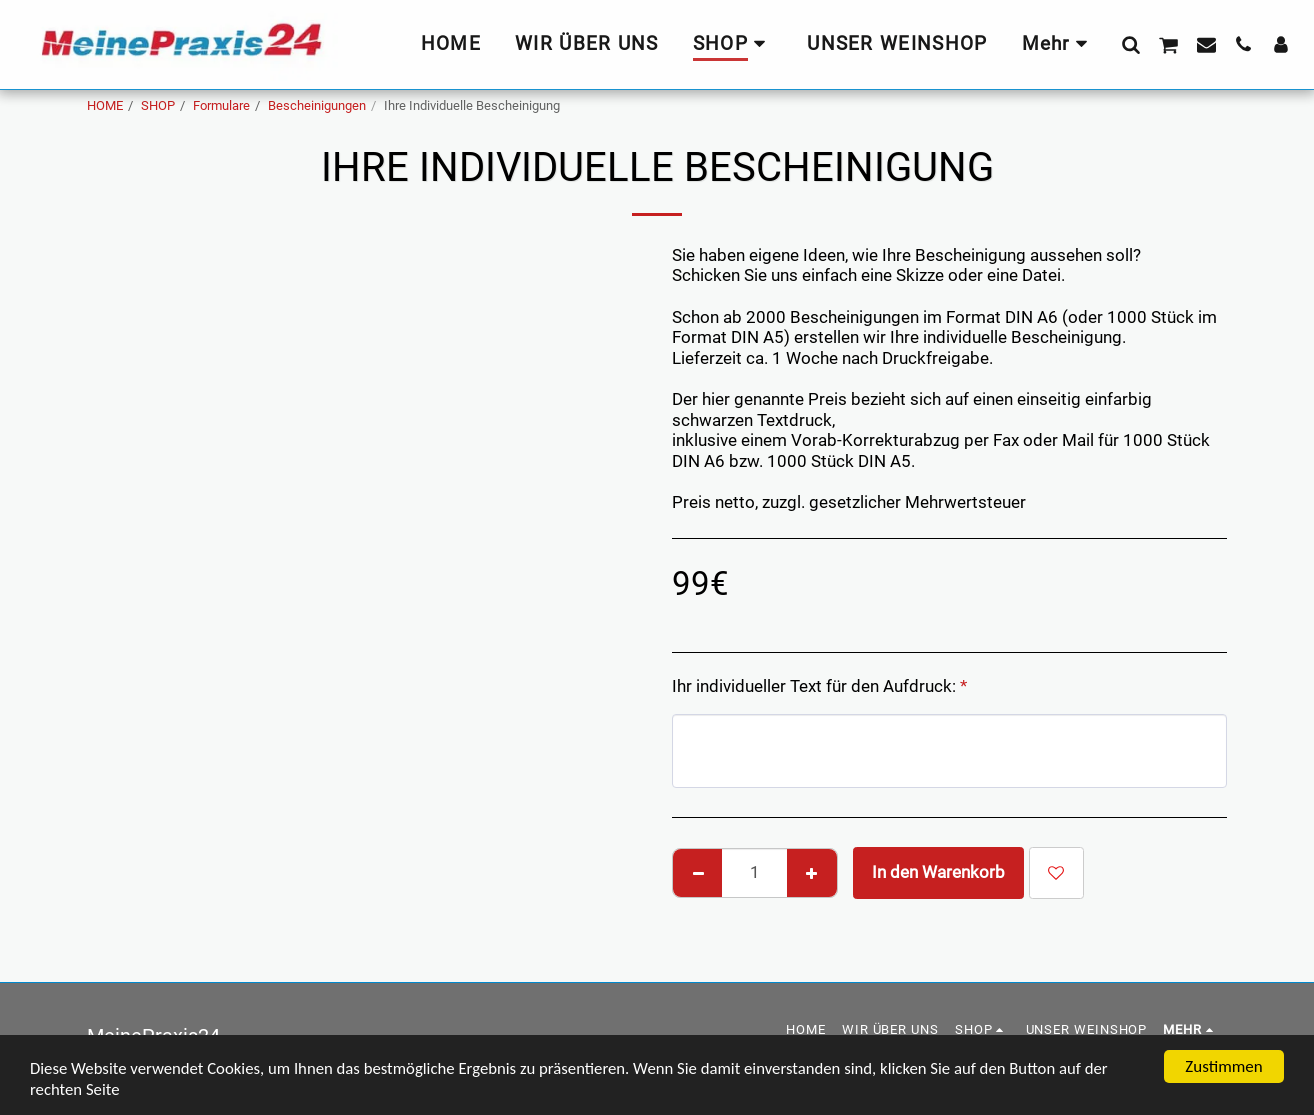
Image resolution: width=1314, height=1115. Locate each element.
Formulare (221, 105)
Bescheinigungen (317, 105)
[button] (1130, 44)
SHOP (158, 105)
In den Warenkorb (938, 872)
